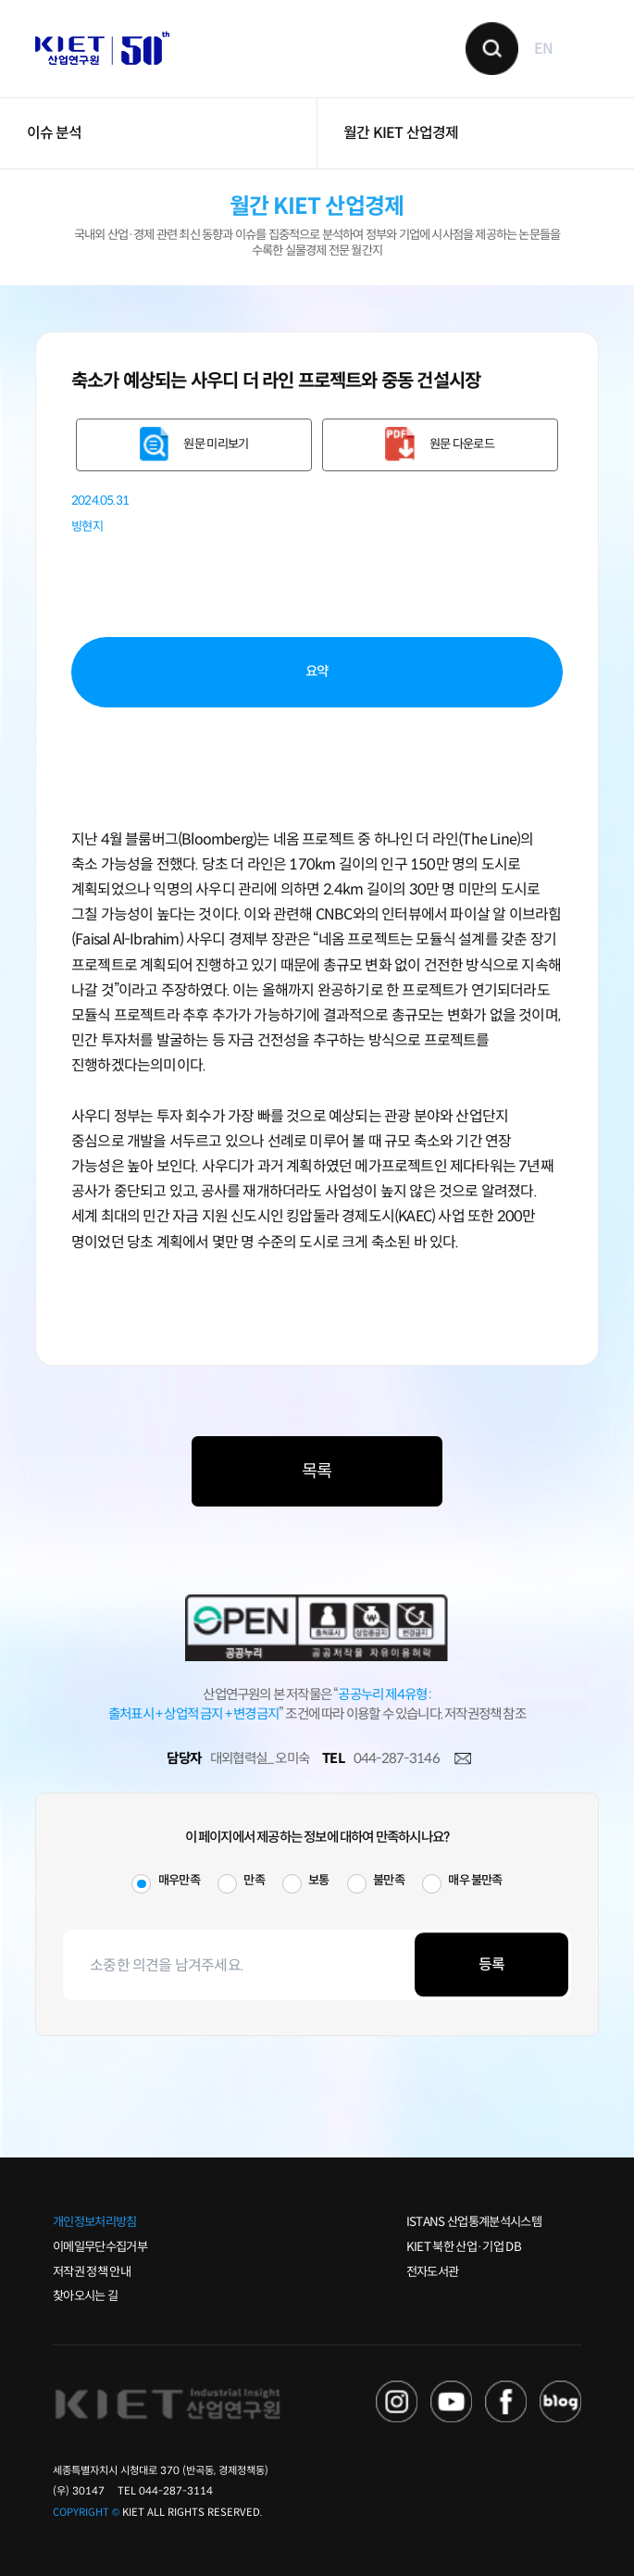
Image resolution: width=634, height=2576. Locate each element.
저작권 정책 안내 (92, 2272)
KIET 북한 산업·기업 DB (463, 2247)
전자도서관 (432, 2272)
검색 (492, 48)
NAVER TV (396, 2401)
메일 (462, 1759)
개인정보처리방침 (95, 2222)
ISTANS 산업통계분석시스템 (473, 2222)
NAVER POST (560, 2401)
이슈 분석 (54, 133)
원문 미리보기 (215, 444)
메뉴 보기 (585, 48)
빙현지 (87, 526)
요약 (317, 671)
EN (543, 48)
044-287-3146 (397, 1758)
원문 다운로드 (461, 444)
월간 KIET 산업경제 (400, 133)
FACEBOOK (506, 2401)
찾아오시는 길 (85, 2296)
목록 (316, 1471)
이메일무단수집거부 (100, 2247)
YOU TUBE (451, 2401)
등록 (491, 1964)
